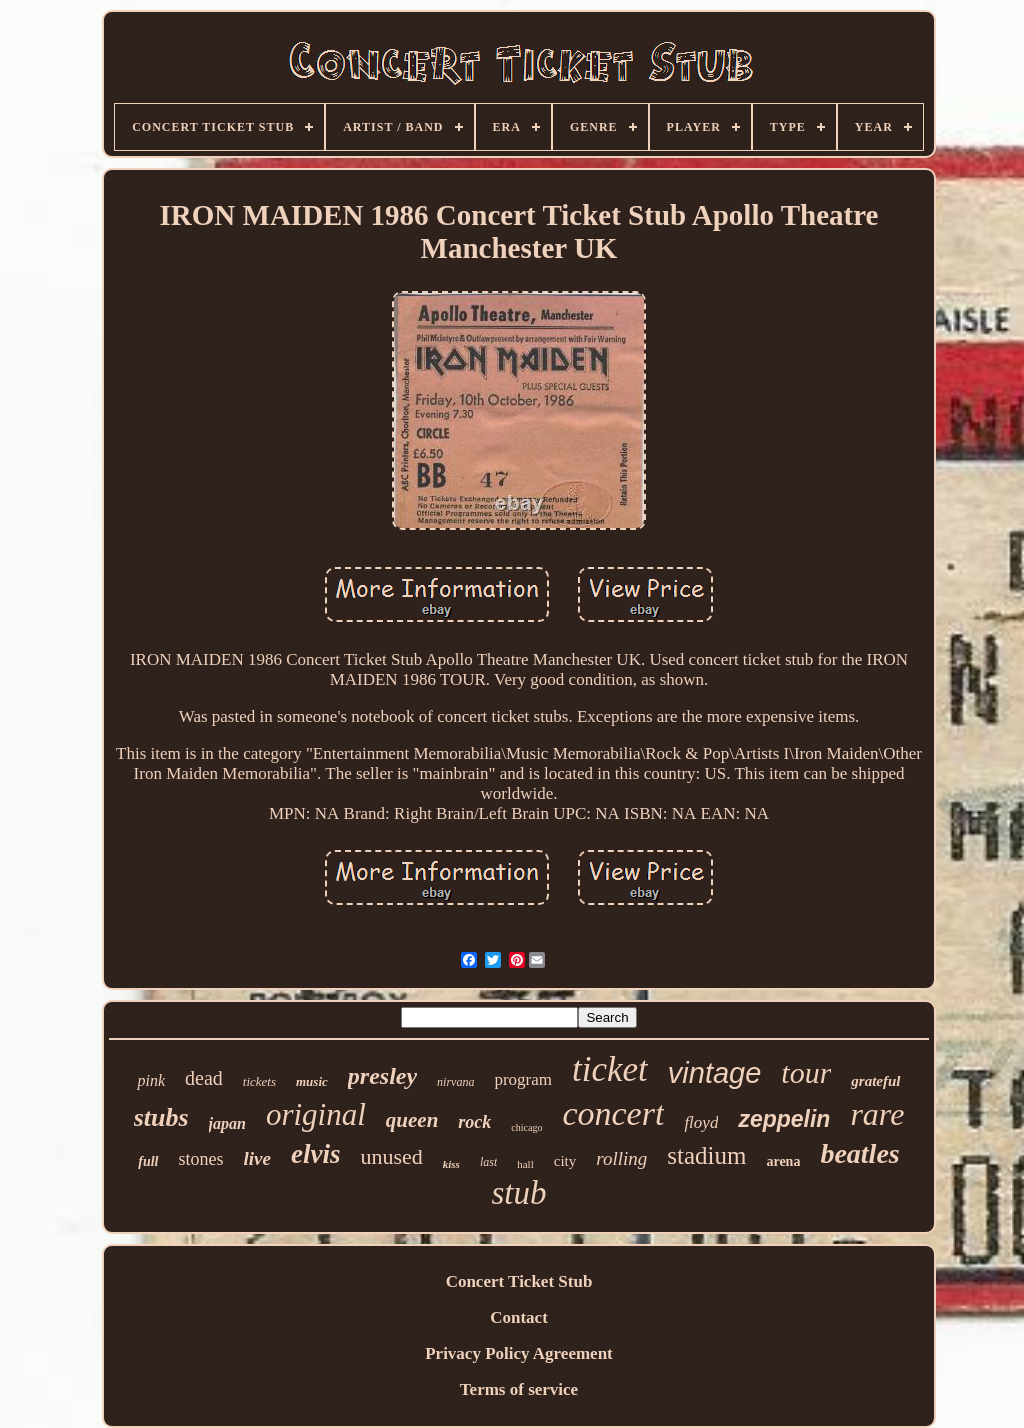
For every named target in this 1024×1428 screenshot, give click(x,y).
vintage (715, 1073)
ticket (610, 1069)
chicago (526, 1127)
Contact (519, 1317)
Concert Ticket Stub (519, 1281)
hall (525, 1164)
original (316, 1114)
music (312, 1081)
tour (806, 1072)
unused (391, 1156)
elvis (315, 1154)
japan (227, 1123)
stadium (706, 1155)
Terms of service (519, 1389)
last (488, 1162)
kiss (451, 1164)
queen (412, 1120)
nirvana (455, 1082)
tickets (259, 1081)
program (523, 1079)
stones (201, 1159)
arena (783, 1161)
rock (474, 1122)
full (148, 1161)
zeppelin (784, 1119)
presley (382, 1076)
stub (518, 1193)
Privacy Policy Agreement (519, 1353)
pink (151, 1080)
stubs (161, 1117)
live (257, 1158)
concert (613, 1113)
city (565, 1161)
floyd (701, 1122)
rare (877, 1114)
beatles (859, 1153)
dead (204, 1078)
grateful (875, 1081)
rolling (621, 1158)
